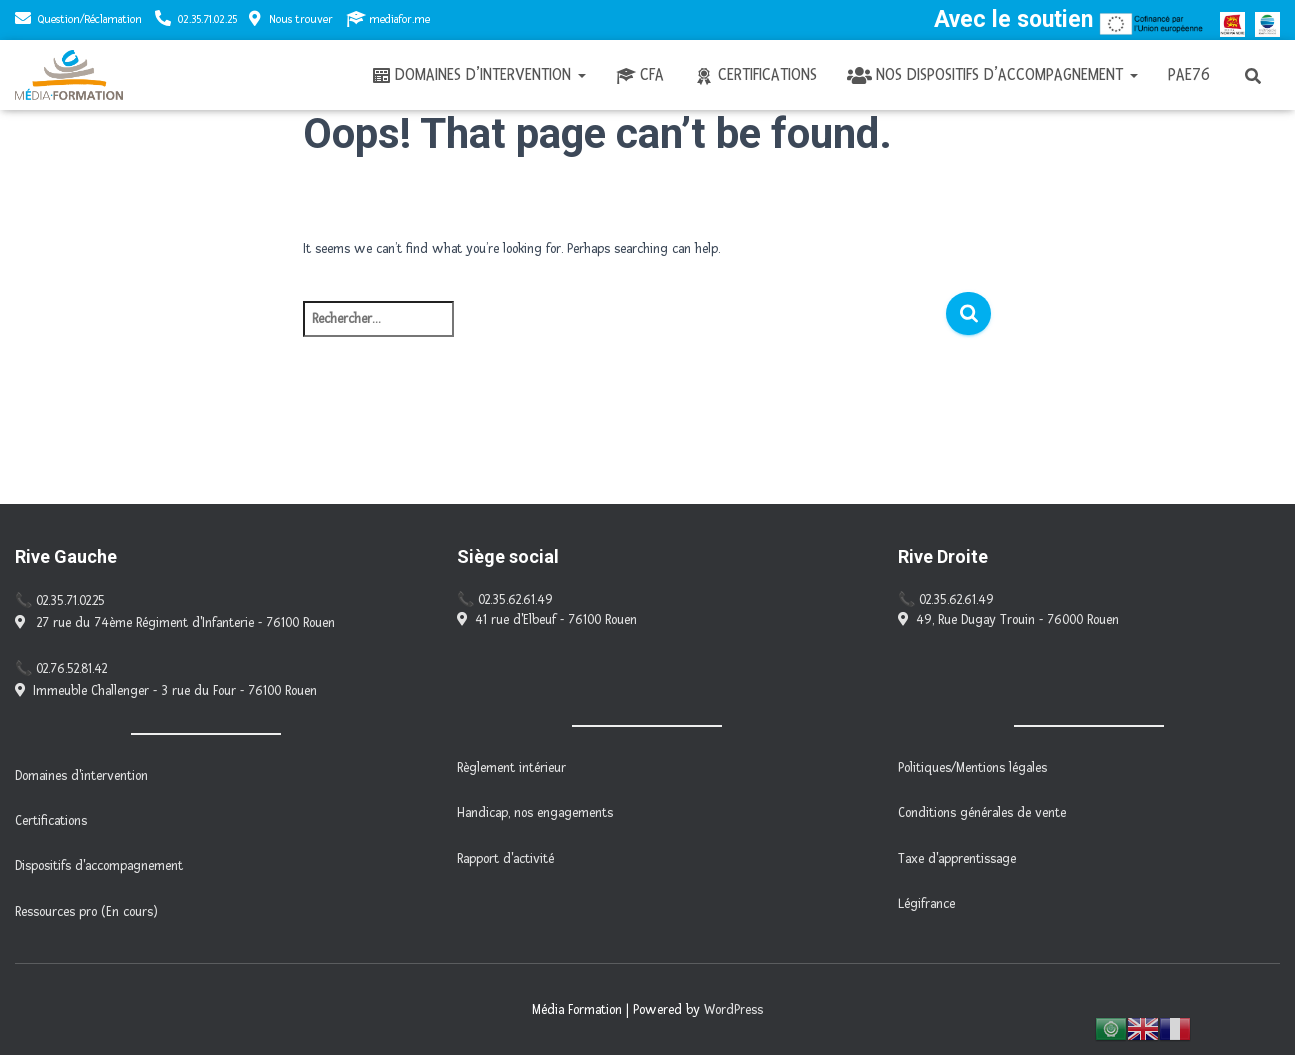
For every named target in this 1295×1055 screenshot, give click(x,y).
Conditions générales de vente (982, 813)
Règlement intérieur (511, 768)
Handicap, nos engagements (535, 813)
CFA (640, 75)
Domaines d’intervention (478, 75)
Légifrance (926, 904)
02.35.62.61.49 (515, 600)
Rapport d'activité (505, 859)
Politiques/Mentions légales (972, 768)
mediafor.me (388, 19)
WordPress (733, 1010)
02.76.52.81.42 (71, 669)
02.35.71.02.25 (207, 19)
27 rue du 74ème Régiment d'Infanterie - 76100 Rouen (175, 623)
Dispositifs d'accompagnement (99, 866)
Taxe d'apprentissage (957, 859)
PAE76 (1189, 74)
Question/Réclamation (90, 19)
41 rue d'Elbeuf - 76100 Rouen (547, 620)
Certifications (755, 75)
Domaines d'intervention (81, 776)
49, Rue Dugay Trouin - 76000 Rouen (1008, 620)
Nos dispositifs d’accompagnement (992, 75)
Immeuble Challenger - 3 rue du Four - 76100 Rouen (166, 691)
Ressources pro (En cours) (86, 912)
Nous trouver (291, 19)
